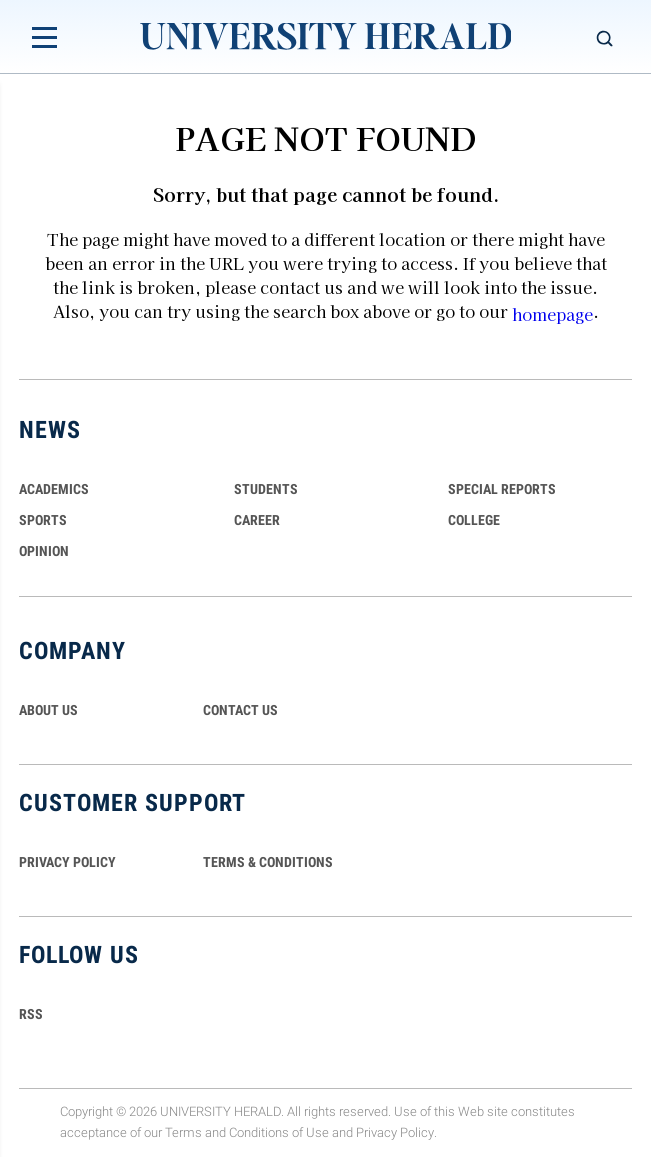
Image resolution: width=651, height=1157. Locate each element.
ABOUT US (48, 710)
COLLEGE (474, 520)
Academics (54, 489)
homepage (552, 314)
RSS (31, 1014)
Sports (43, 520)
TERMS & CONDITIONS (268, 862)
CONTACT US (240, 710)
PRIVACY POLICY (67, 862)
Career (257, 520)
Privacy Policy (395, 1132)
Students (266, 489)
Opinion (44, 551)
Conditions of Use (279, 1132)
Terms (183, 1132)
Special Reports (502, 489)
